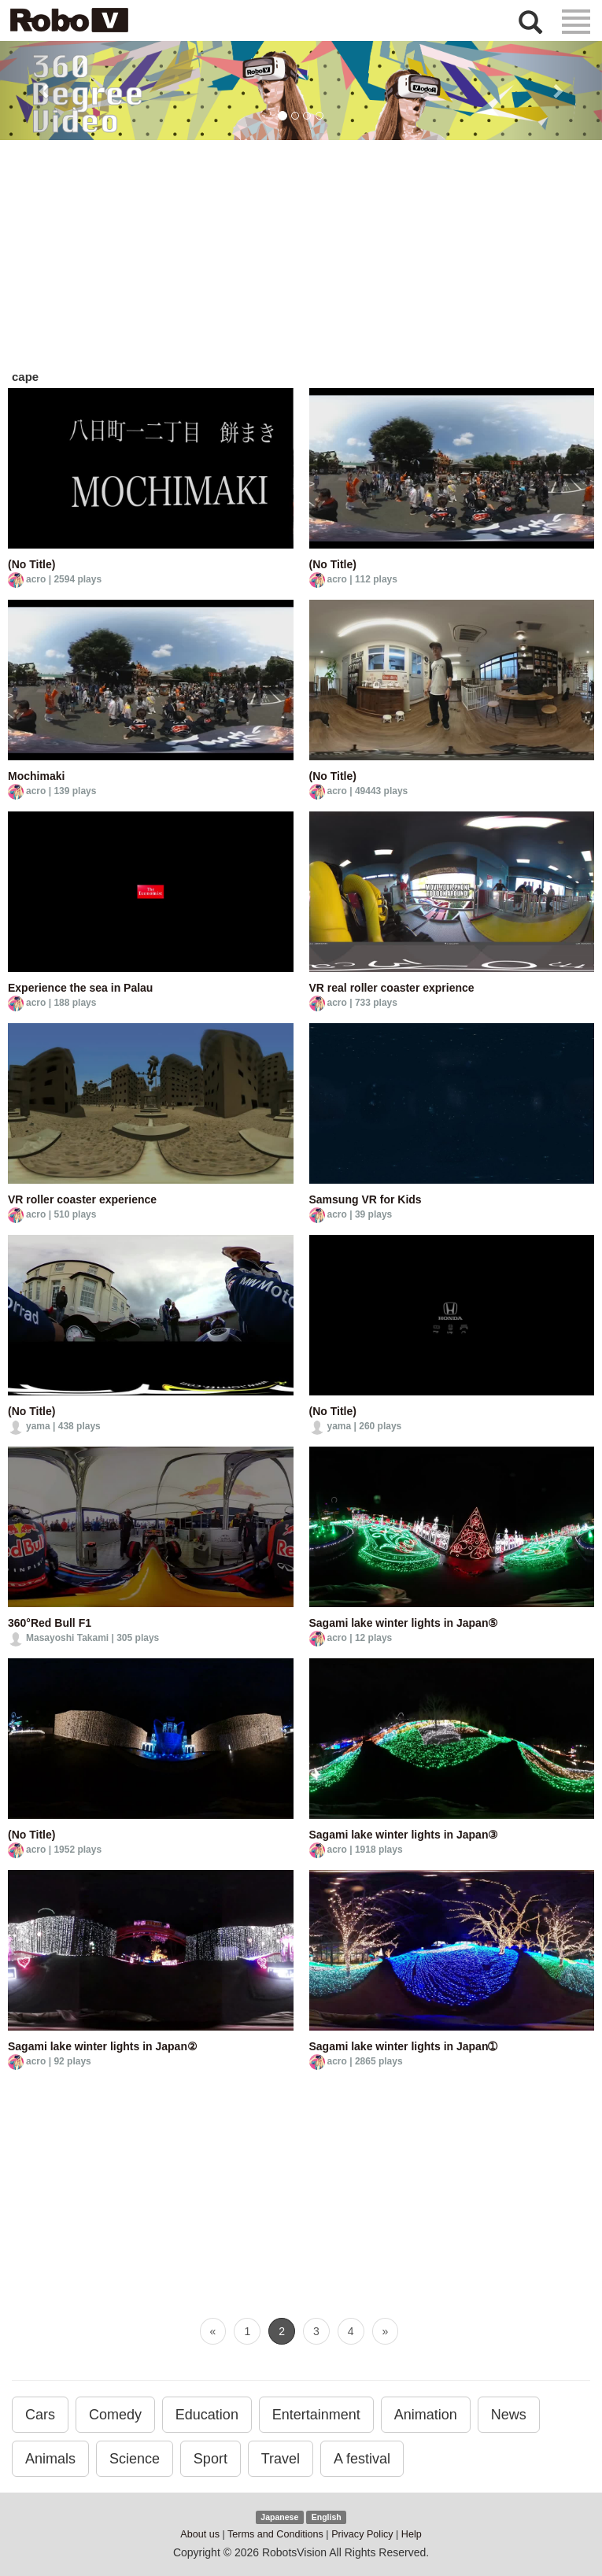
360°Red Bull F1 (49, 1623)
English (327, 2517)
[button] (45, 90)
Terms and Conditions (275, 2534)
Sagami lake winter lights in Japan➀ (403, 2046)
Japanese (279, 2517)
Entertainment (316, 2415)
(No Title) (31, 564)
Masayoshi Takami (67, 1637)
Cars (40, 2415)
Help (411, 2534)
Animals (50, 2459)
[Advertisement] (301, 258)
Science (134, 2459)
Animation (425, 2415)
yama (38, 1426)
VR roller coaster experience (82, 1199)
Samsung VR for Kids (365, 1199)
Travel (280, 2459)
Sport (210, 2459)
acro (36, 579)
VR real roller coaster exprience (392, 987)
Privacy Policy (362, 2534)
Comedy (115, 2415)
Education (206, 2415)
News (508, 2415)
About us (200, 2534)
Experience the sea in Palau (80, 987)
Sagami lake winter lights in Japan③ (404, 1834)
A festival (362, 2459)
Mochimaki (36, 776)
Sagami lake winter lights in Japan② (103, 2046)
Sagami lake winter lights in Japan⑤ (404, 1623)
